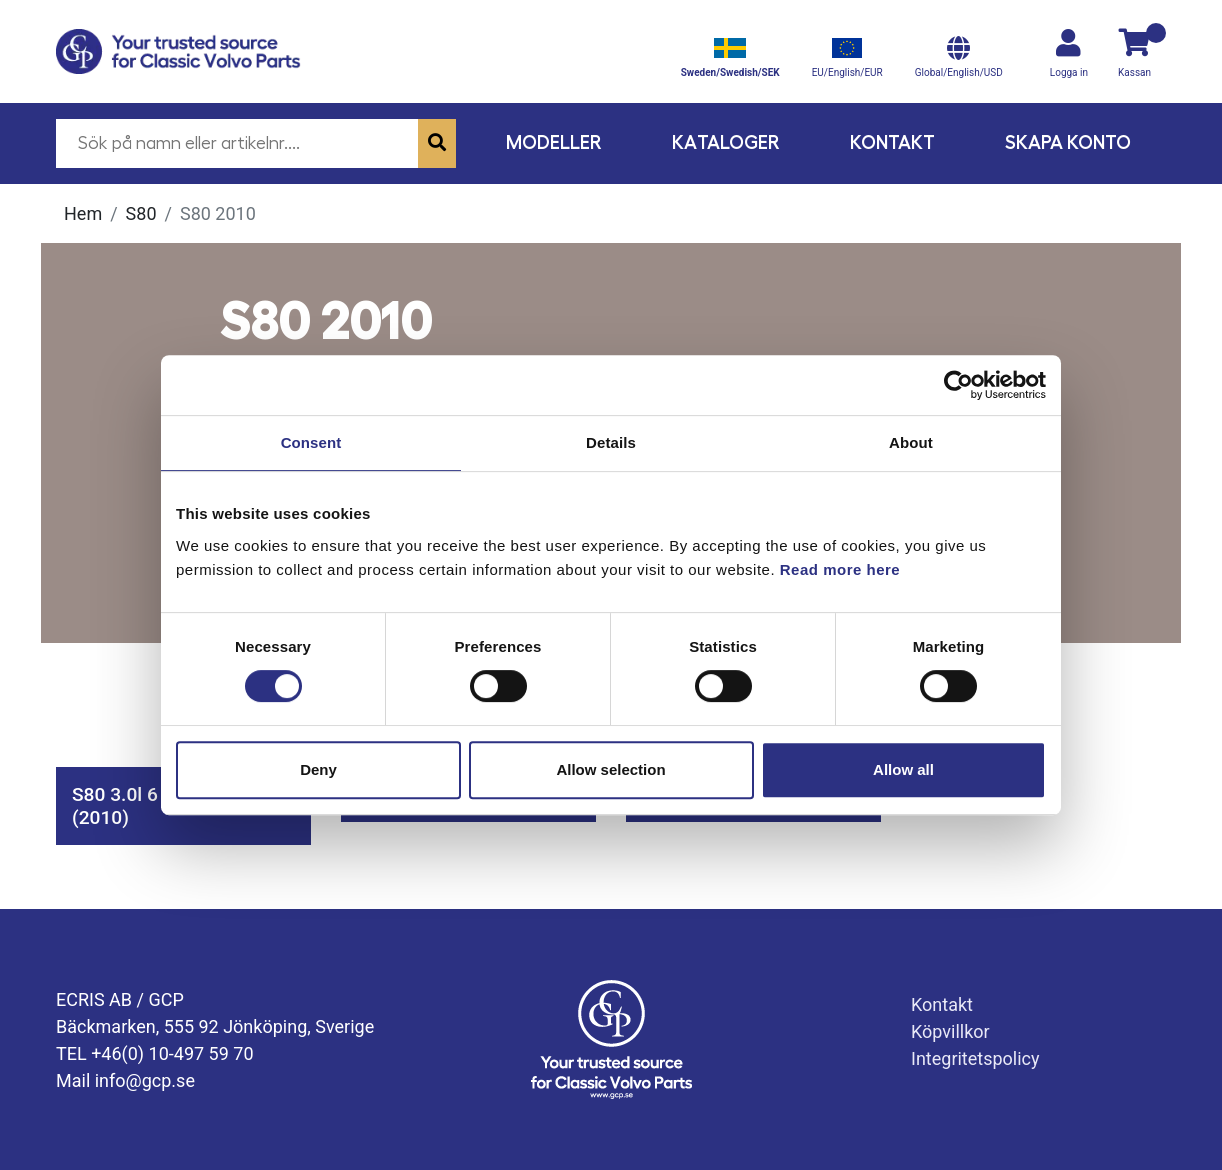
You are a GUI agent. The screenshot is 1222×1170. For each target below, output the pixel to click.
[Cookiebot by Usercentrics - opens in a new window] (958, 385)
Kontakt (892, 142)
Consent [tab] (311, 442)
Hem (83, 213)
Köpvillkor (950, 1031)
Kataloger (726, 142)
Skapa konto (1068, 142)
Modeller (554, 142)
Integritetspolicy (975, 1058)
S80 (141, 213)
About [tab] (911, 442)
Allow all (903, 769)
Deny (318, 769)
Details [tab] (611, 442)
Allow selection (610, 769)
